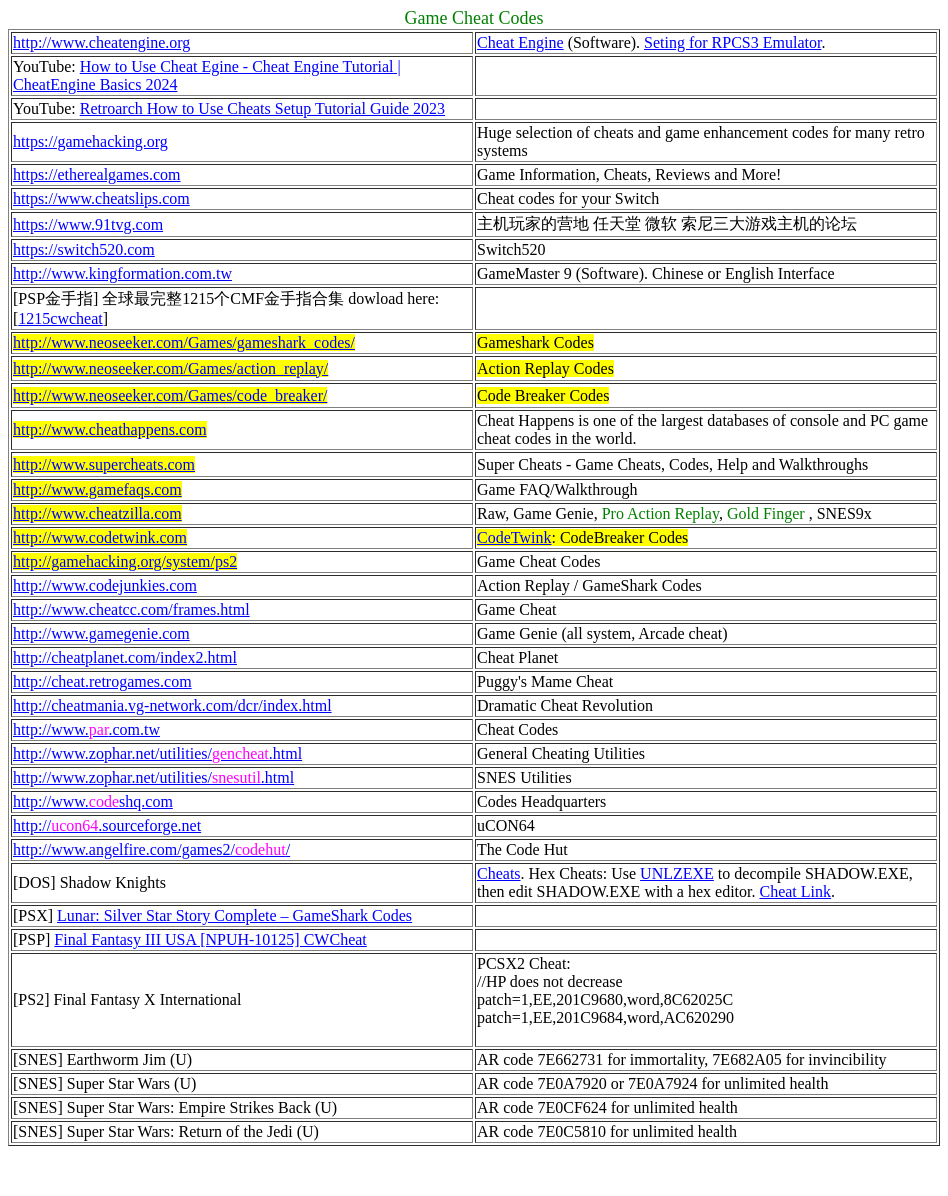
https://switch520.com (84, 249)
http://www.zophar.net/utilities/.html (153, 777)
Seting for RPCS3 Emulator (732, 42)
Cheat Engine (520, 42)
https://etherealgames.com (97, 174)
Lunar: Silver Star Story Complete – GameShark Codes (234, 915)
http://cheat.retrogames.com (102, 681)
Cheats (499, 873)
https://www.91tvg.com (88, 224)
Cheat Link (795, 891)
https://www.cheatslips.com (101, 198)
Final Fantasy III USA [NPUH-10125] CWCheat (210, 939)
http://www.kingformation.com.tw (122, 273)
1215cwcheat (60, 318)
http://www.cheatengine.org (101, 42)
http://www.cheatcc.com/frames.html (131, 609)
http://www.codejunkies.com (105, 585)
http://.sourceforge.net (107, 825)
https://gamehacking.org (90, 141)
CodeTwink (514, 537)
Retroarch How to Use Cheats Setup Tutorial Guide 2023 (262, 108)
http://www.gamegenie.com (101, 633)
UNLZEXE (677, 873)
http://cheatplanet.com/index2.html (125, 657)
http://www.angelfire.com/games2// (151, 849)
